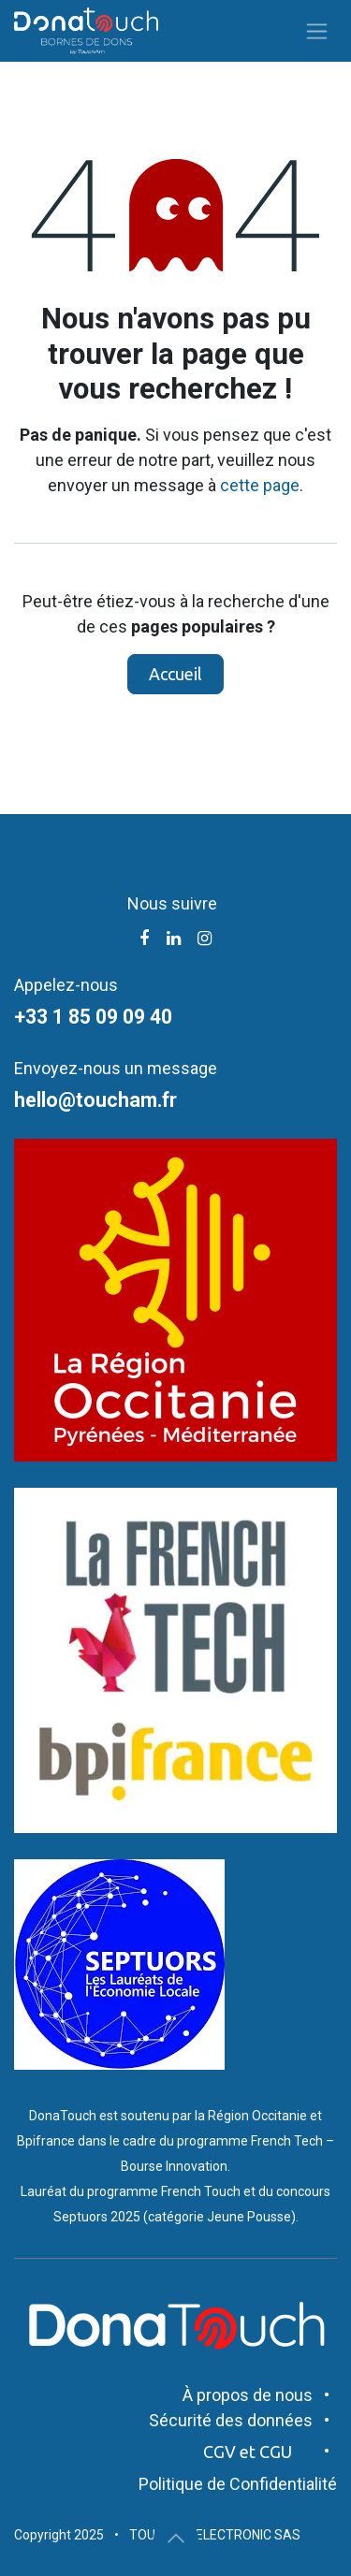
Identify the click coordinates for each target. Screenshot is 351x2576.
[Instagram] (204, 938)
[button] (176, 2538)
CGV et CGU (247, 2451)
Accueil (175, 673)
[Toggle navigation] (317, 31)
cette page (260, 485)
